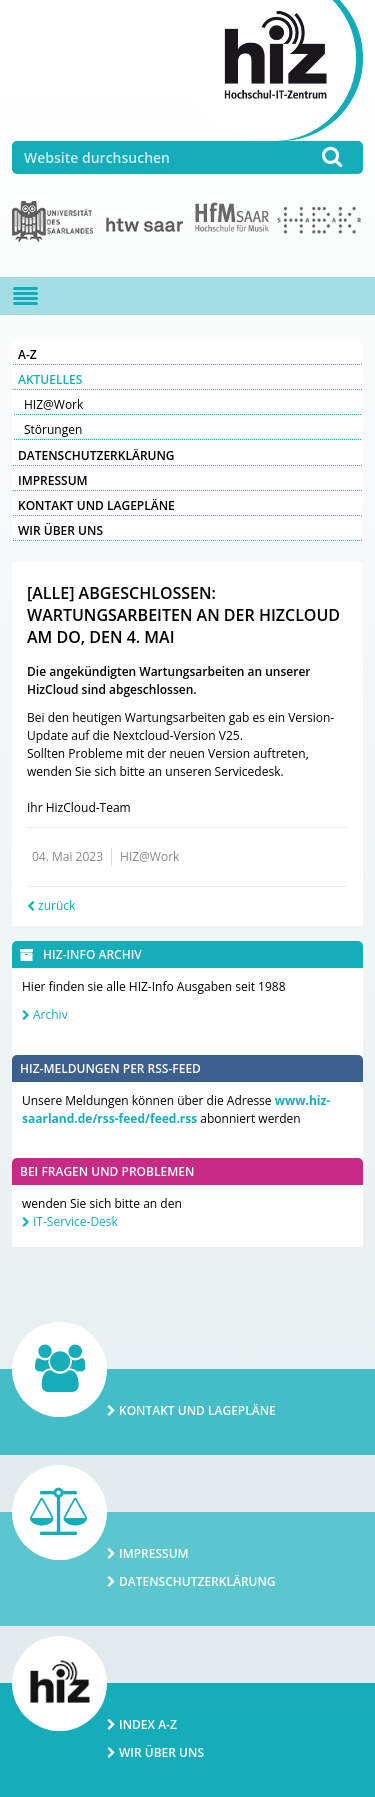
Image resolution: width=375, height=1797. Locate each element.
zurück (56, 905)
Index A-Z (148, 1724)
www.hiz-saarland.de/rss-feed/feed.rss (176, 1109)
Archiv (50, 1014)
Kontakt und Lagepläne (96, 505)
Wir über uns (60, 530)
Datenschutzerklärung (96, 455)
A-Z (27, 354)
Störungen (53, 429)
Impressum (53, 480)
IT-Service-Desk (75, 1221)
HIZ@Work (53, 404)
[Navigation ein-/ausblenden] (25, 296)
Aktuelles (50, 379)
